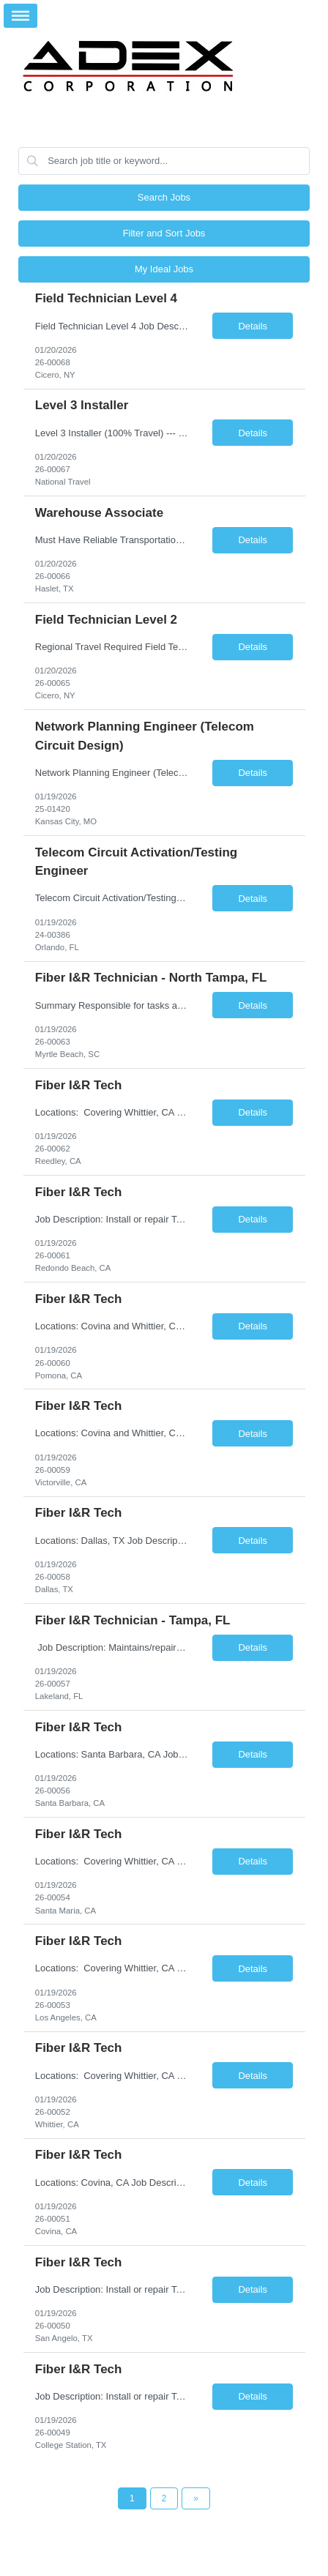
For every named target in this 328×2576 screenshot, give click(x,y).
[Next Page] (196, 2498)
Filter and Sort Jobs (164, 233)
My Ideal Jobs (164, 269)
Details (252, 326)
